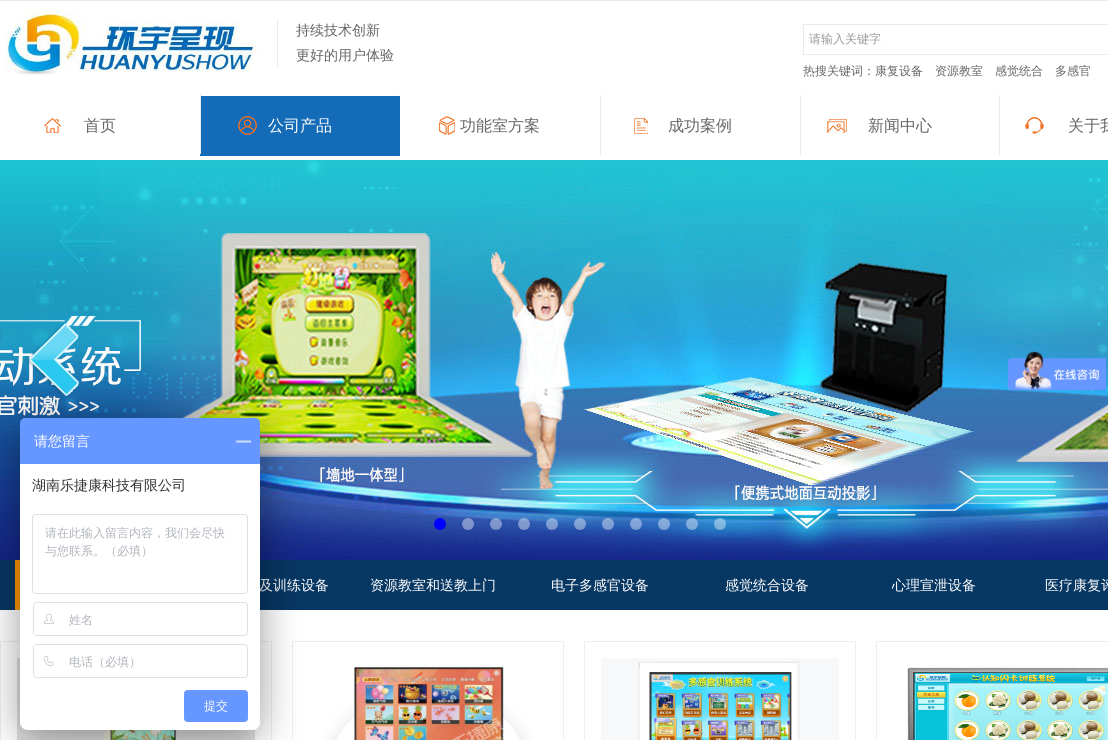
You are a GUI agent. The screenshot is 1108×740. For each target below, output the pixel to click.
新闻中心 (900, 125)
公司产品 (300, 125)
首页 (100, 125)
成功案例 (700, 125)
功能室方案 (500, 125)
